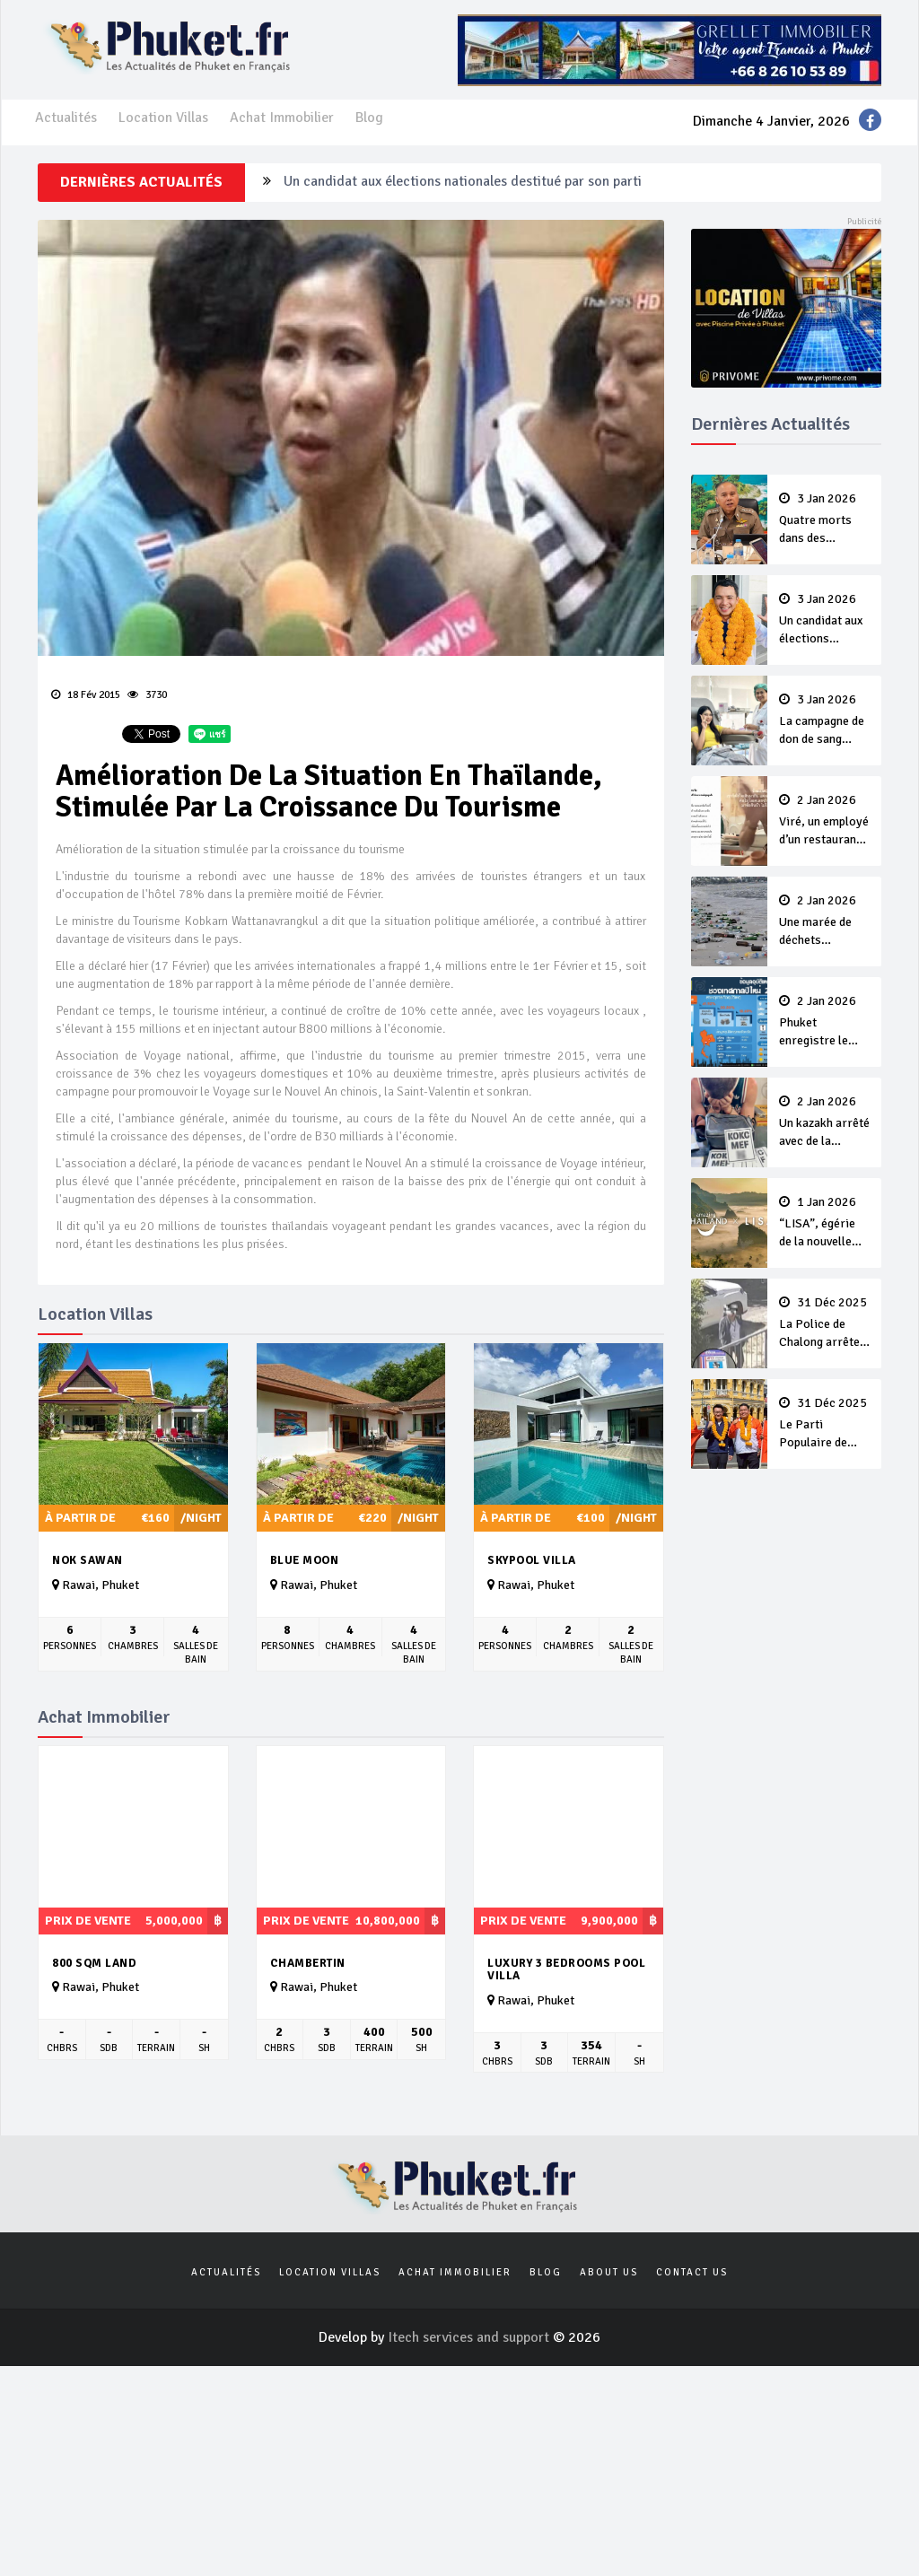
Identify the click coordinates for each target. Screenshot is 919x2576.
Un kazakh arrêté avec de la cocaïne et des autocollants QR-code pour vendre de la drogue (825, 1122)
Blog (369, 118)
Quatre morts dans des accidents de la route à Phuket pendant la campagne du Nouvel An (825, 519)
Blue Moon (304, 1560)
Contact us (692, 2272)
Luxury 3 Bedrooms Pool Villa (566, 1970)
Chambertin (308, 1963)
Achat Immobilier (282, 118)
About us (609, 2272)
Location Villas (163, 118)
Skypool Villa (531, 1560)
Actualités (66, 118)
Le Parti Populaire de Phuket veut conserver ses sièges (825, 1424)
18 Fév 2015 (85, 695)
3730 (147, 695)
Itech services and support (470, 2337)
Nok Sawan (87, 1560)
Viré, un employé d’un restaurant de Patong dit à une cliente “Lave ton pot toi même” (825, 821)
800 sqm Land (94, 1963)
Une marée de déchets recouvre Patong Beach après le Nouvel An (825, 921)
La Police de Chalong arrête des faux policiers (825, 1323)
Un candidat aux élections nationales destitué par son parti (463, 182)
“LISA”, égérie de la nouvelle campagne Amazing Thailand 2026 (825, 1223)
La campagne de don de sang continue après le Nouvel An (825, 720)
